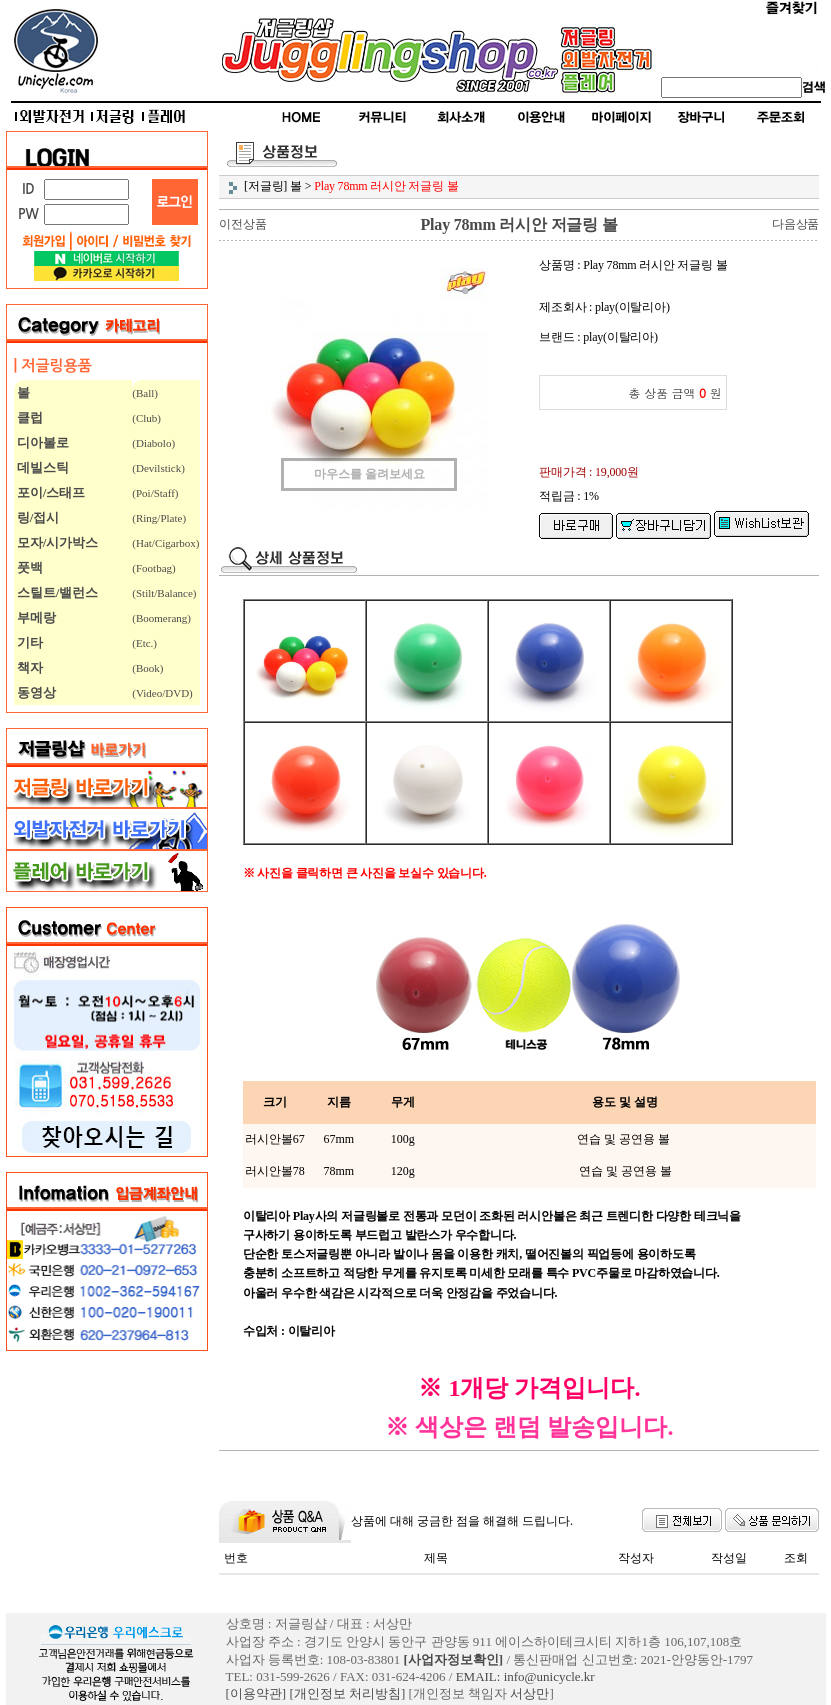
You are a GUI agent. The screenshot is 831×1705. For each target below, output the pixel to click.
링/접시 (37, 517)
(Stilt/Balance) (164, 593)
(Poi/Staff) (155, 493)
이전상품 (242, 224)
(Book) (147, 668)
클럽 (28, 417)
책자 (28, 667)
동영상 (35, 692)
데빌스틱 (41, 467)
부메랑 (35, 617)
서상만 (529, 1693)
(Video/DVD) (162, 693)
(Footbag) (153, 568)
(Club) (146, 418)
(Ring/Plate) (159, 518)
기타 (28, 642)
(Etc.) (144, 643)
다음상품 (795, 224)
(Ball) (145, 393)
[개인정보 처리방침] (347, 1693)
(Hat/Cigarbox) (165, 543)
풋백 (28, 567)
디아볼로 (41, 442)
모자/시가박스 (56, 542)
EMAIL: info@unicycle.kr (525, 1676)
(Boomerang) (161, 618)
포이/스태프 (50, 492)
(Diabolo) (153, 443)
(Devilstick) (158, 468)
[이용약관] (256, 1693)
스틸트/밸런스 (56, 592)
